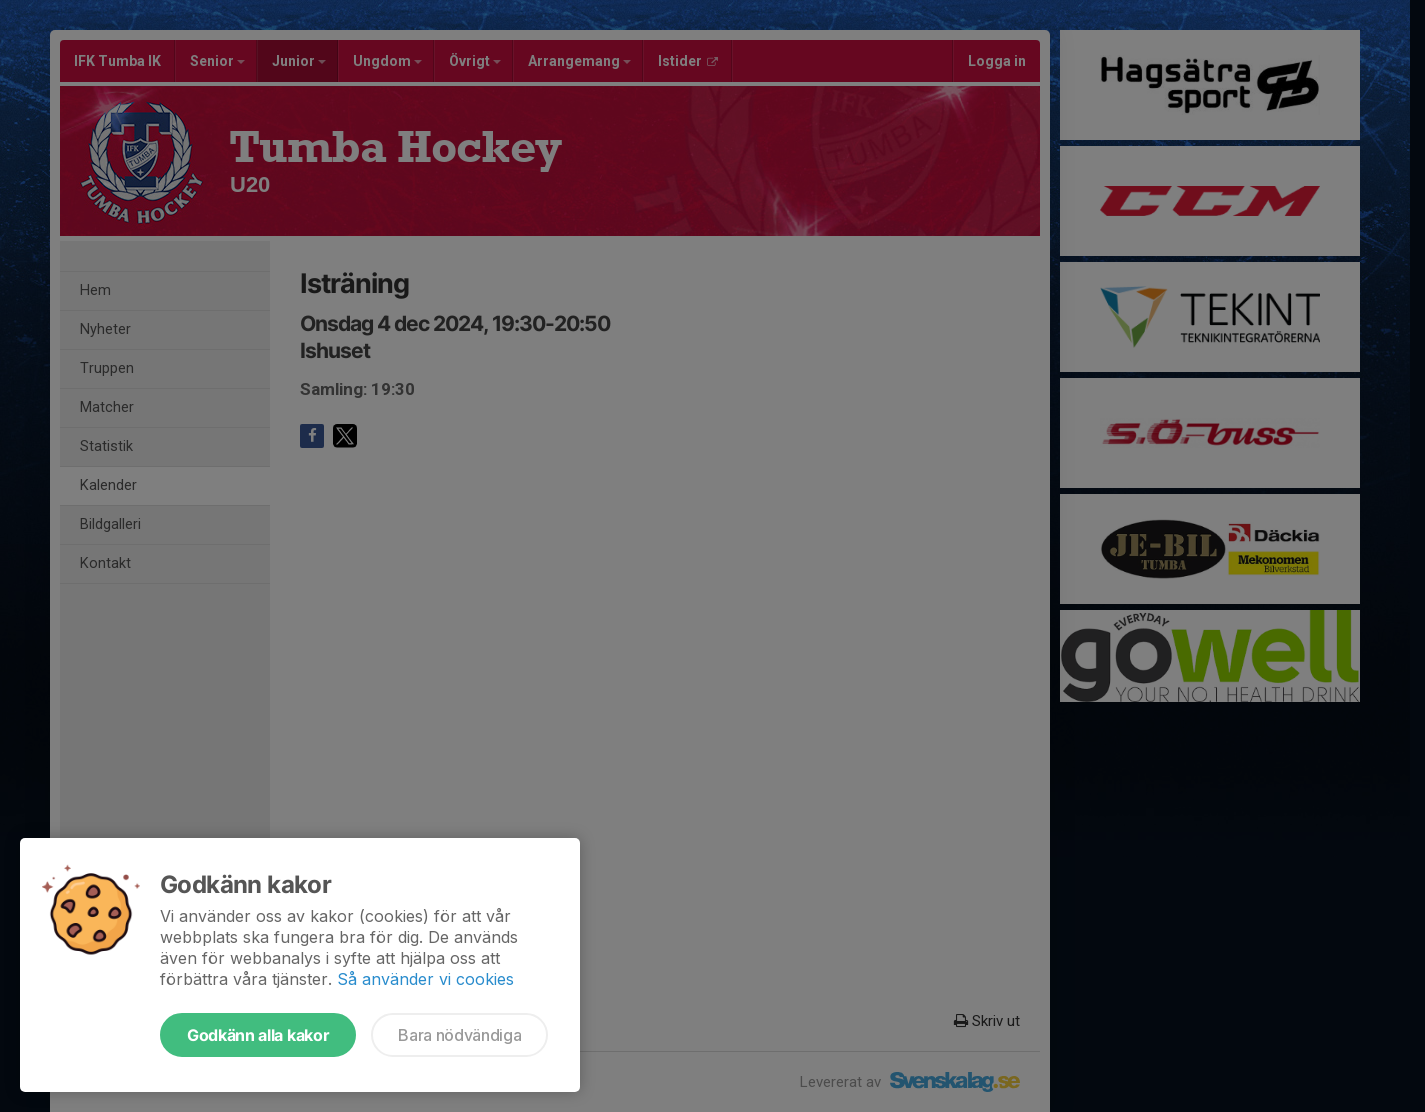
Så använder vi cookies (425, 979)
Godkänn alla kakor (258, 1035)
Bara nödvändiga (459, 1035)
